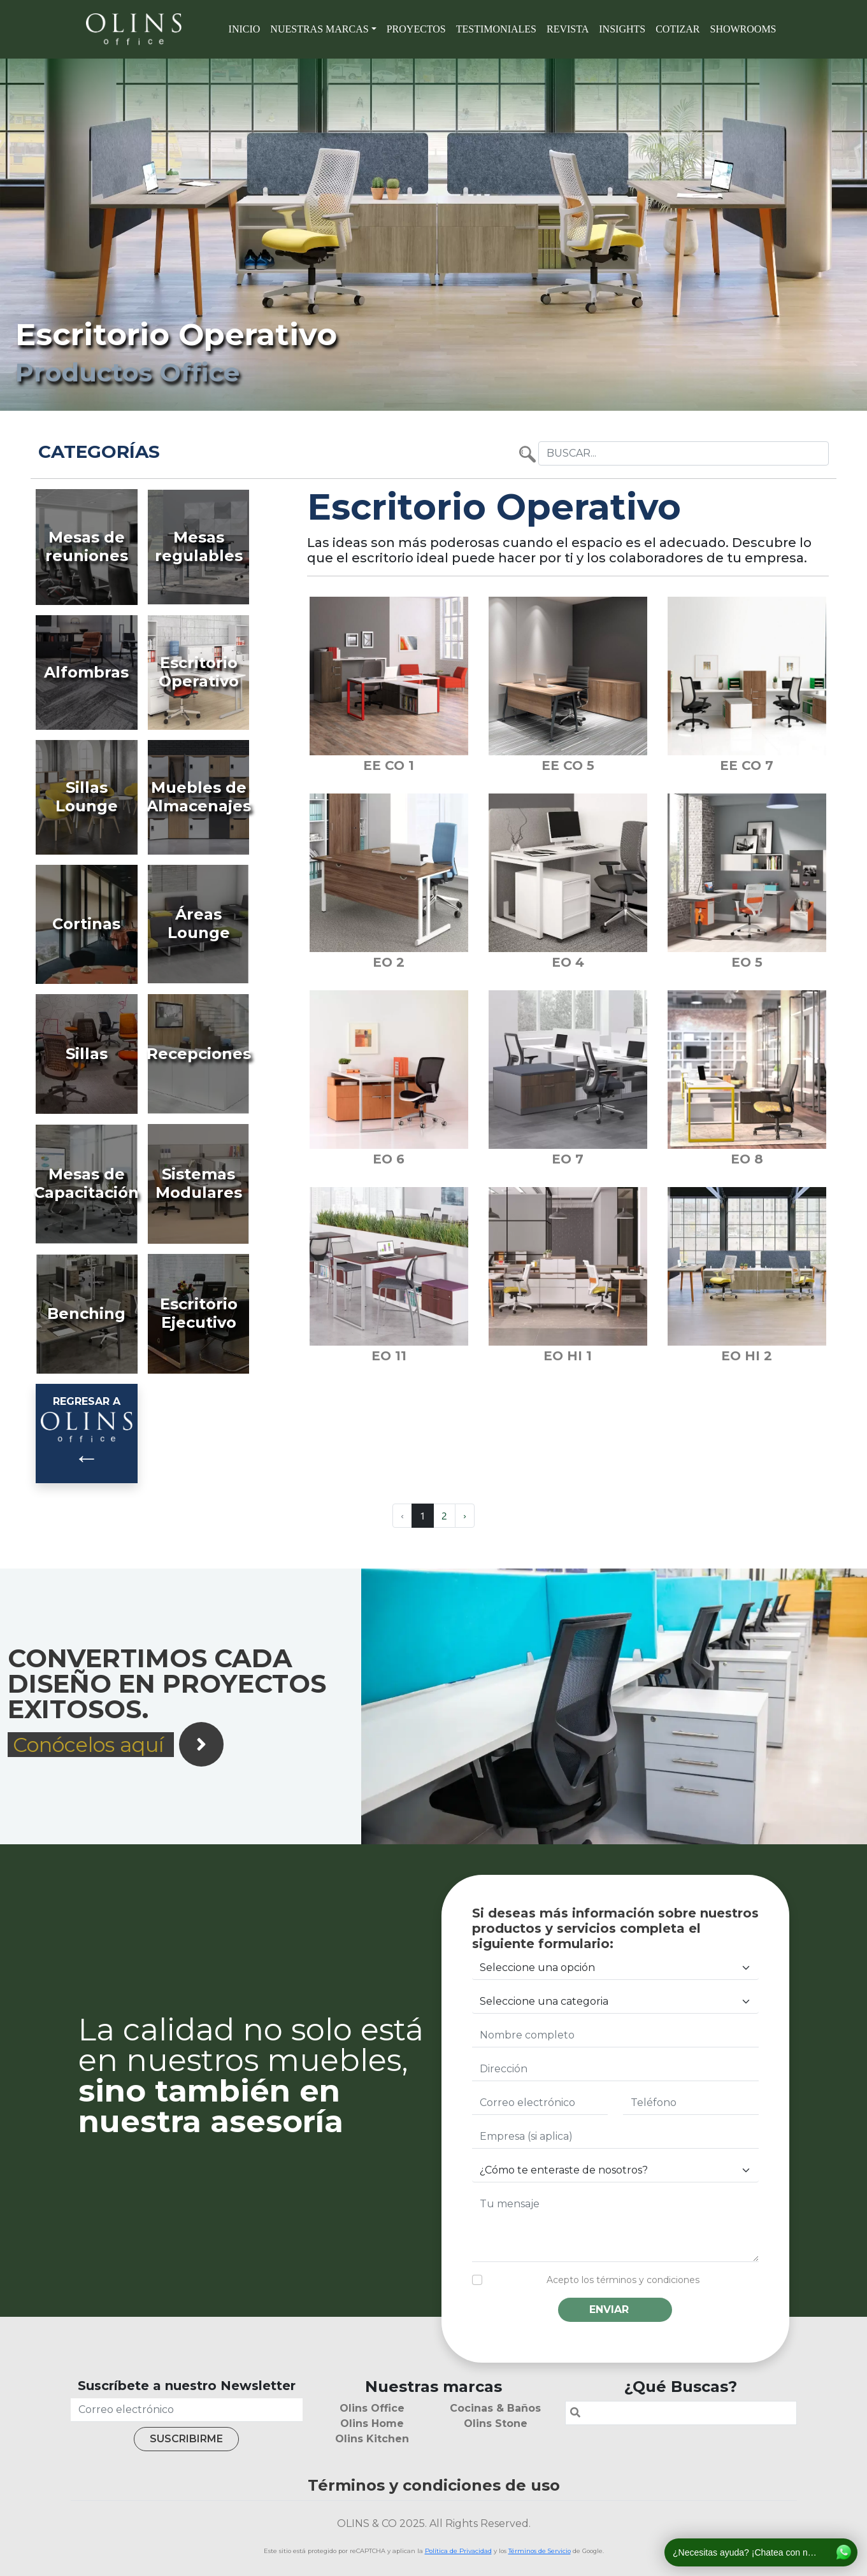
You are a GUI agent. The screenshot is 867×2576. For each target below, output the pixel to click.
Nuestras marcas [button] (319, 29)
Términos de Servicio (539, 2550)
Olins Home (372, 2423)
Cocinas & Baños (495, 2408)
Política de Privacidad (458, 2550)
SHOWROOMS (743, 29)
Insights (622, 29)
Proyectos (416, 29)
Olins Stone (495, 2423)
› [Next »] (464, 1515)
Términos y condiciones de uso (434, 2485)
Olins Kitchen (372, 2439)
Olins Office (372, 2408)
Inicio (245, 29)
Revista (568, 29)
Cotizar (677, 29)
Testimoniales (496, 29)
